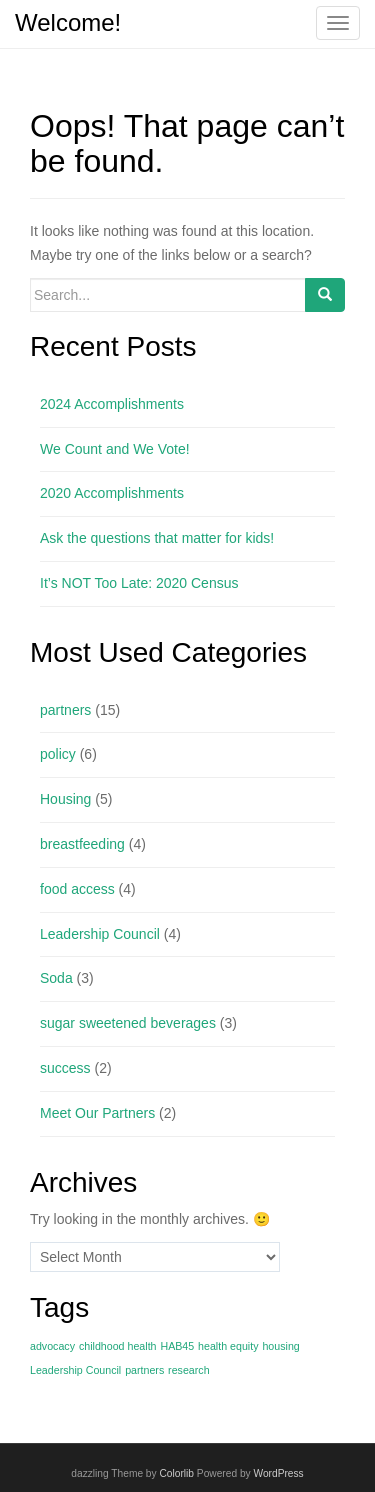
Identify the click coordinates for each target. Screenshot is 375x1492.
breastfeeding (82, 844)
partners (65, 710)
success (65, 1068)
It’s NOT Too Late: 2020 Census (139, 583)
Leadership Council (100, 934)
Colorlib (176, 1473)
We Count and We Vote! (115, 449)
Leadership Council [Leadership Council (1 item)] (75, 1370)
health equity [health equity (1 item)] (228, 1346)
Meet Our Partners (97, 1113)
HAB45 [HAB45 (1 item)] (177, 1346)
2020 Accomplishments (112, 493)
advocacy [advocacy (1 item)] (52, 1346)
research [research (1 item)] (188, 1370)
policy (58, 754)
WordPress (278, 1473)
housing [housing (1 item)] (280, 1346)
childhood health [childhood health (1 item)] (118, 1346)
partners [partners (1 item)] (144, 1370)
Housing (65, 799)
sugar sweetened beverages (128, 1023)
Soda (56, 978)
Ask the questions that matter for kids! (157, 538)
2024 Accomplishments (112, 404)
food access (77, 889)
